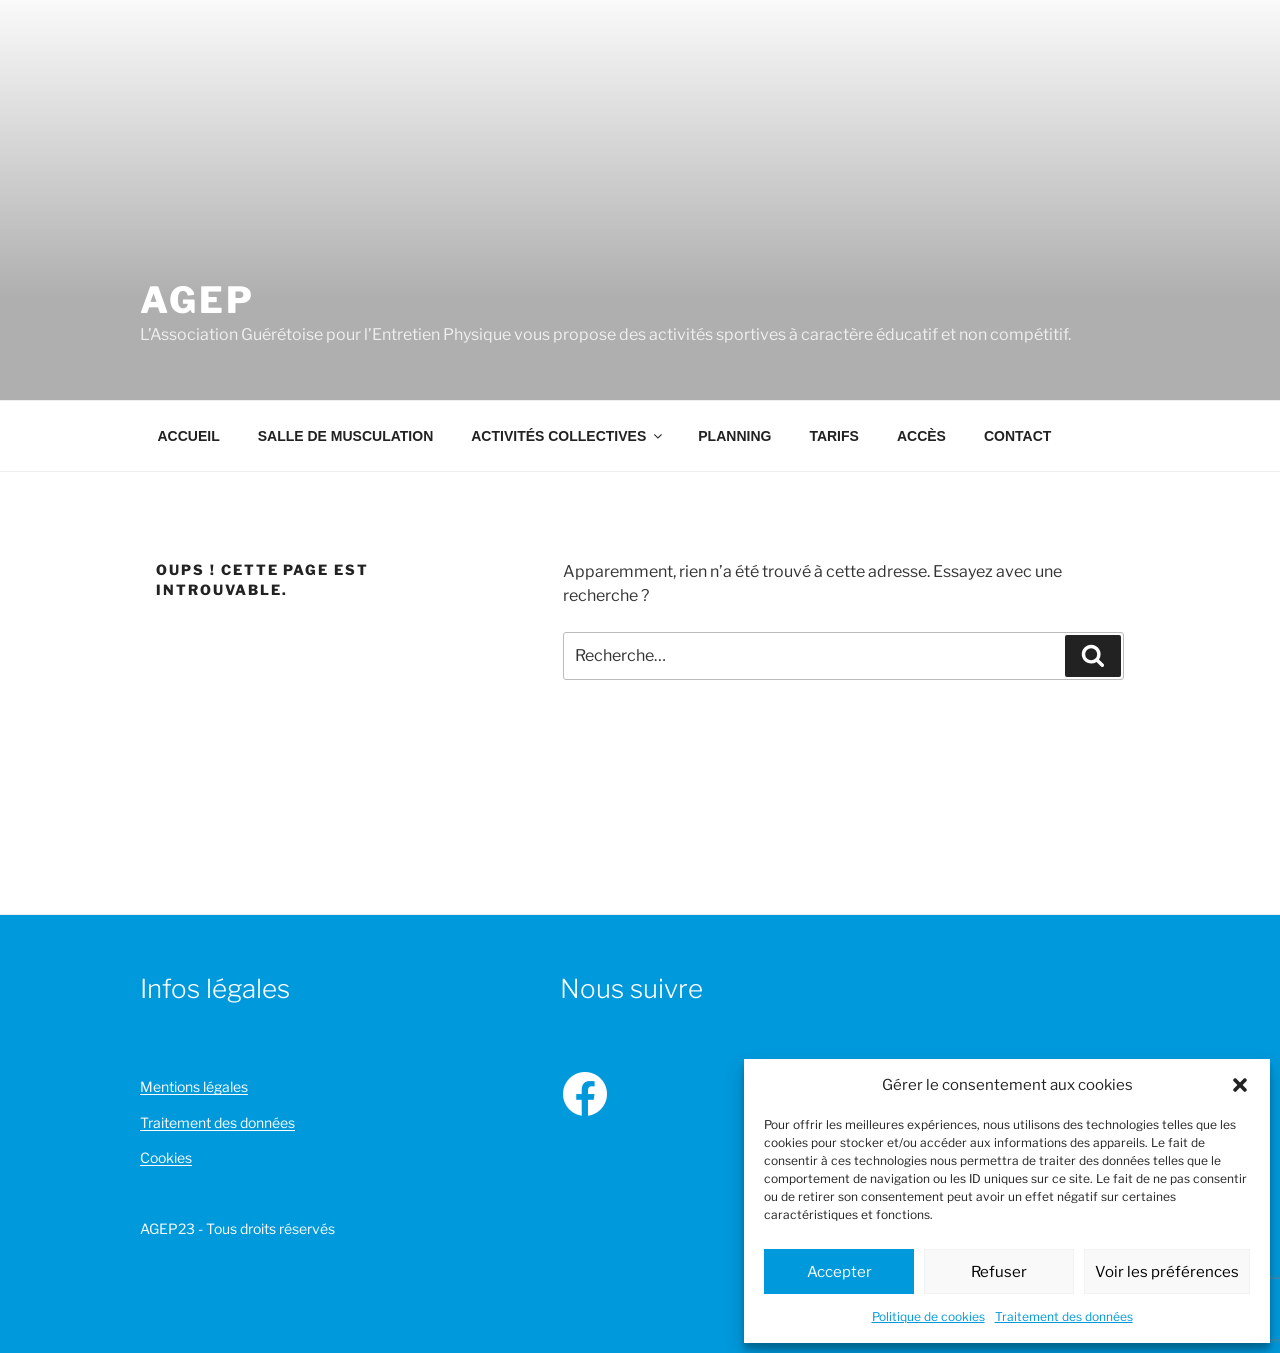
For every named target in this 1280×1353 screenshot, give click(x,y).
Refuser (999, 1272)
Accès (921, 436)
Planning (734, 436)
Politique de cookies (928, 1316)
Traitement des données (1064, 1316)
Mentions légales (194, 1086)
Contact (1017, 436)
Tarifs (834, 436)
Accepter (839, 1272)
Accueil (189, 436)
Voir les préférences (1167, 1272)
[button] (1240, 1085)
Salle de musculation (346, 436)
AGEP (197, 300)
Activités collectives (568, 436)
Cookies (166, 1157)
